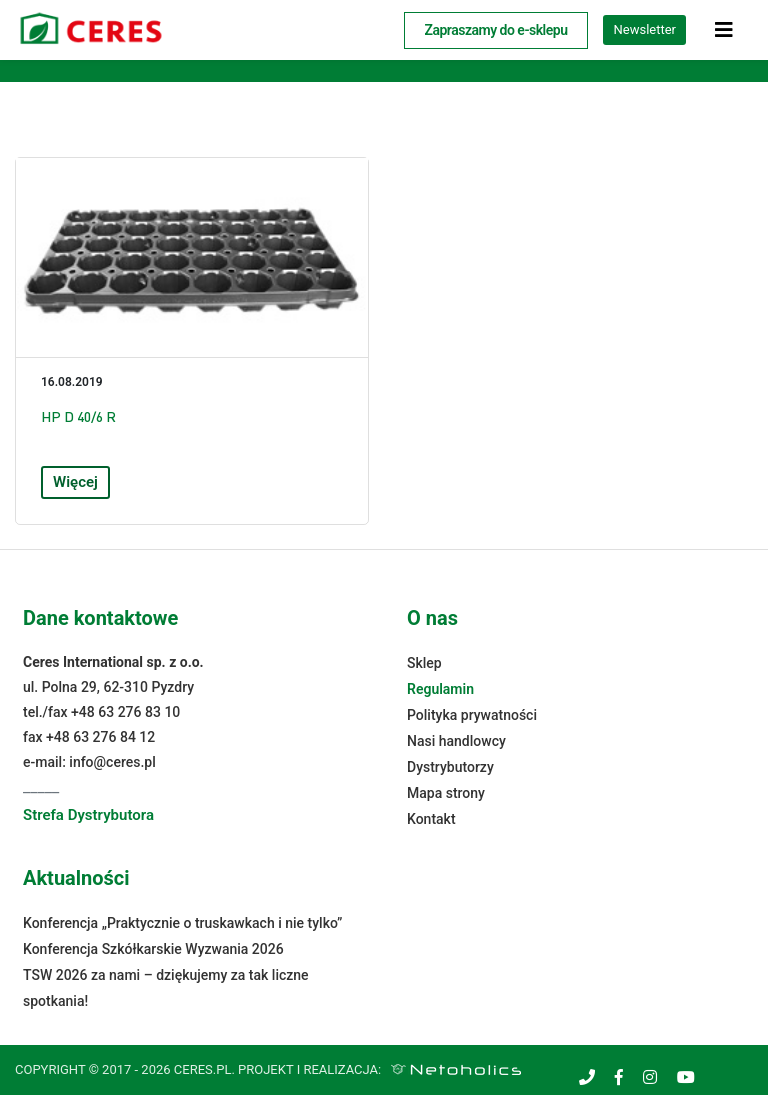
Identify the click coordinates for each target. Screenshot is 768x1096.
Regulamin (440, 690)
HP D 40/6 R (78, 417)
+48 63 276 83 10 (125, 713)
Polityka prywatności (472, 716)
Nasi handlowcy (456, 742)
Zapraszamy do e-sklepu (496, 30)
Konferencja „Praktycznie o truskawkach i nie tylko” (182, 924)
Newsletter (644, 29)
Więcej (75, 483)
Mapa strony (446, 794)
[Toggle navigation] (724, 30)
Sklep (424, 664)
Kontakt (431, 820)
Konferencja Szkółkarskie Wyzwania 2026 (153, 950)
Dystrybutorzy (450, 768)
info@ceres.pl (112, 763)
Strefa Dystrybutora (88, 816)
